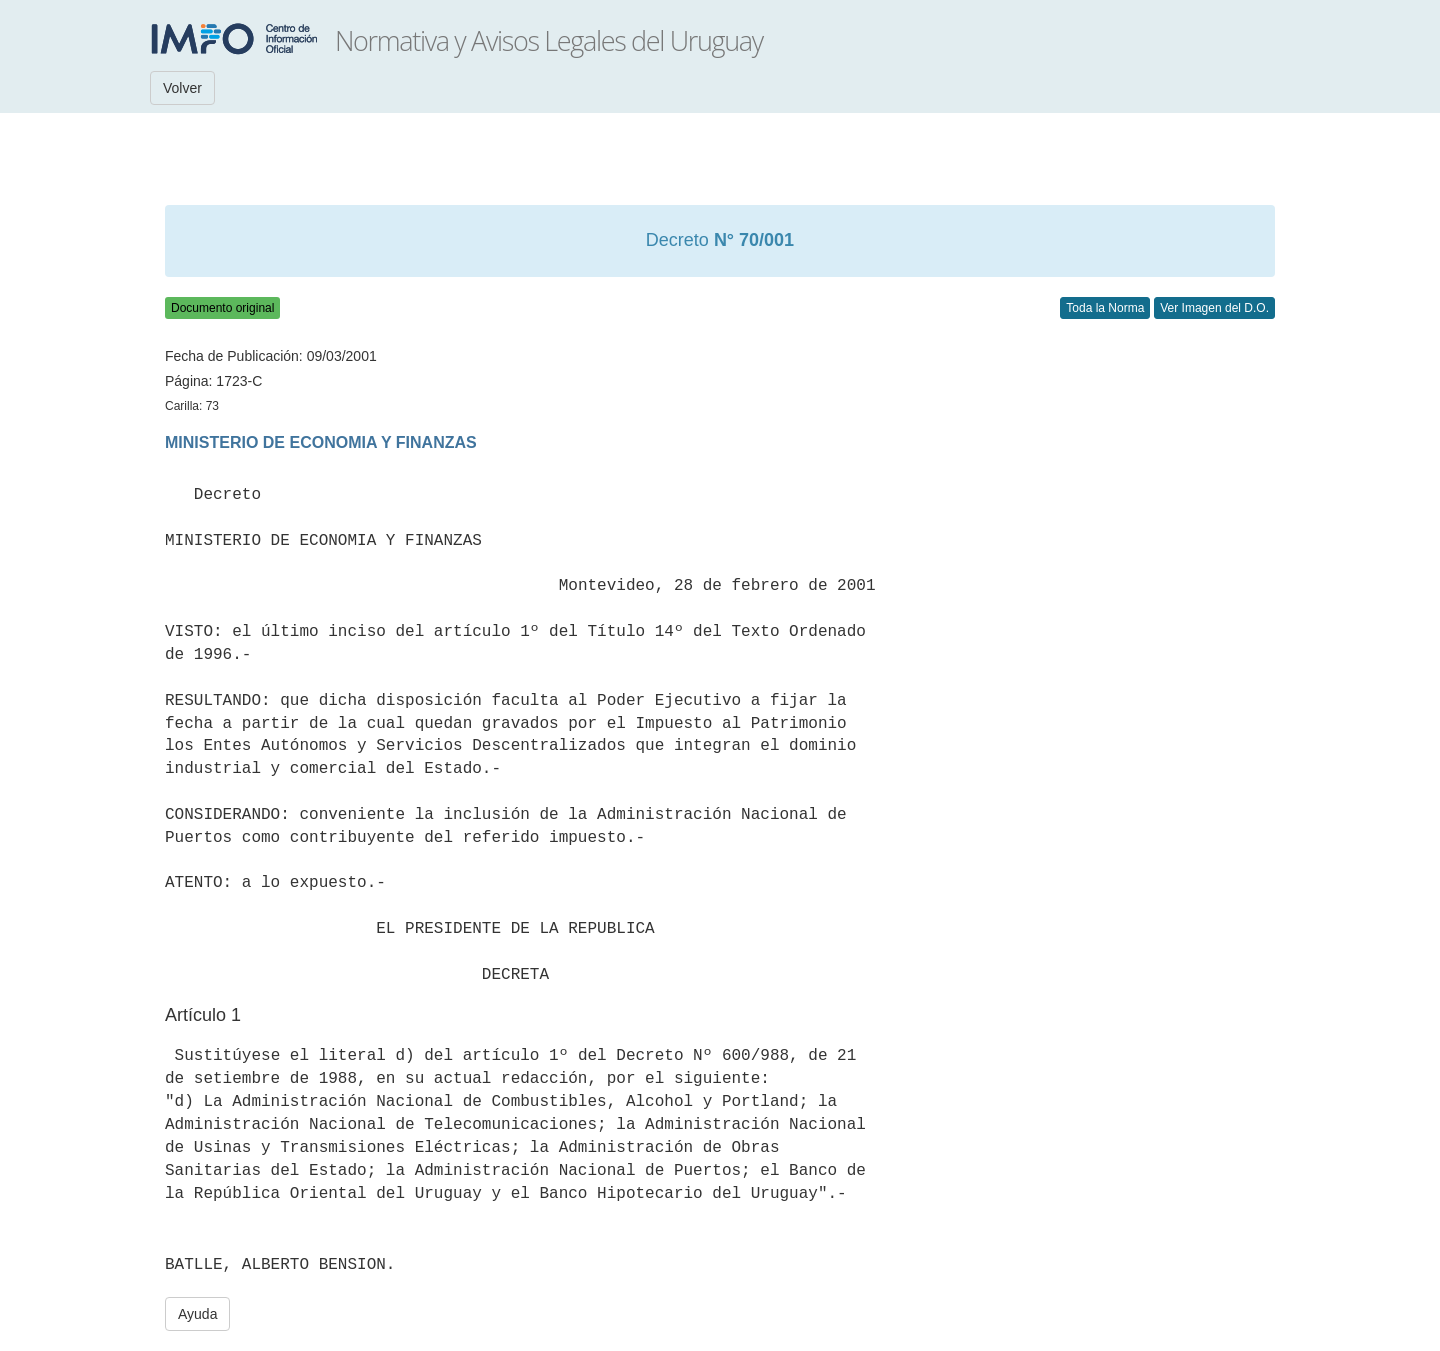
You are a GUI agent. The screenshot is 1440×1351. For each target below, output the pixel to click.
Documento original (222, 308)
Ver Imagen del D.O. (1214, 308)
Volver (182, 88)
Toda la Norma (1105, 308)
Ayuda (197, 1314)
